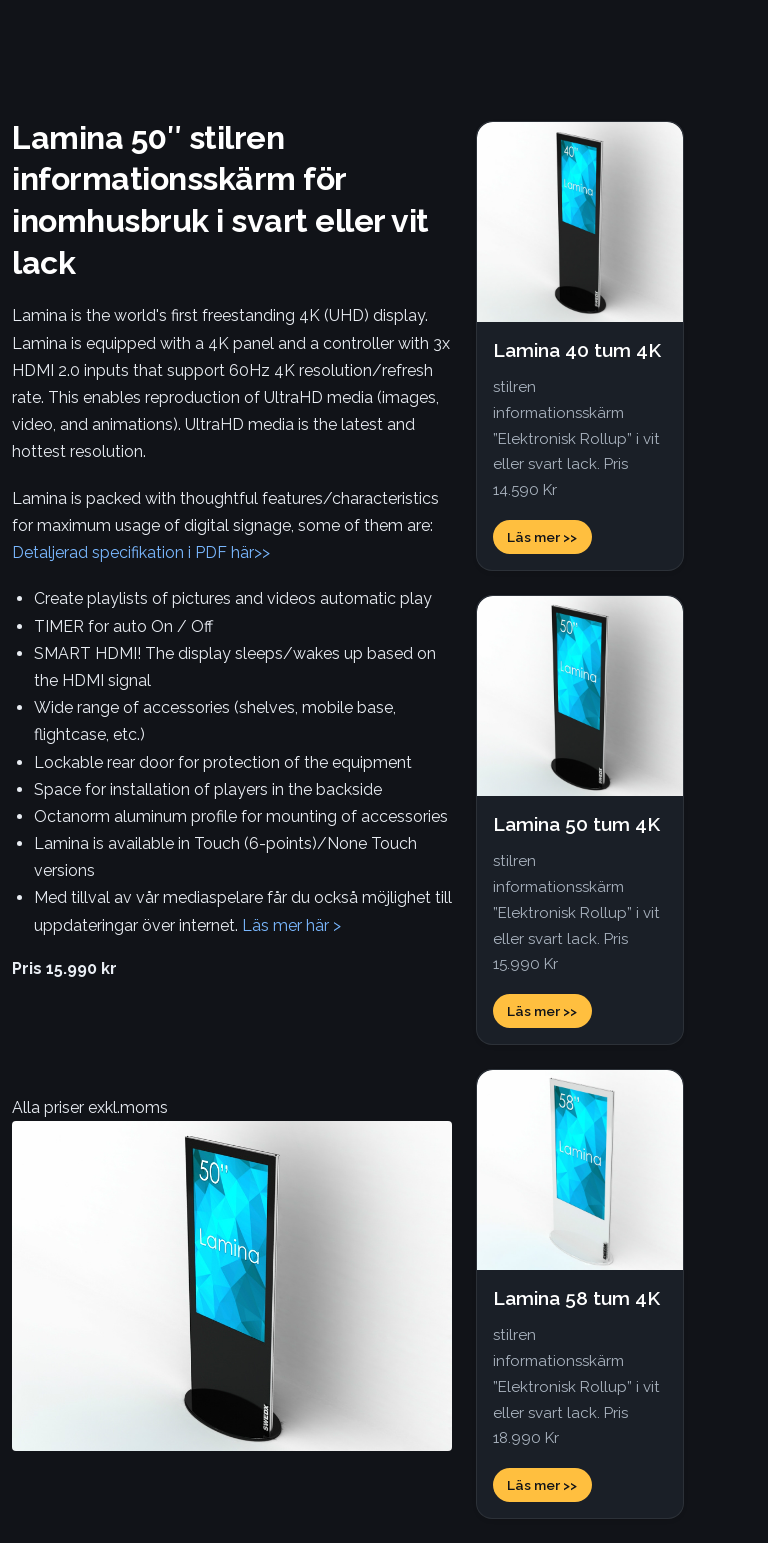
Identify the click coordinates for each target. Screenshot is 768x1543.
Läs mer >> (542, 537)
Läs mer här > (291, 925)
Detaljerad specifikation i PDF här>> (141, 552)
